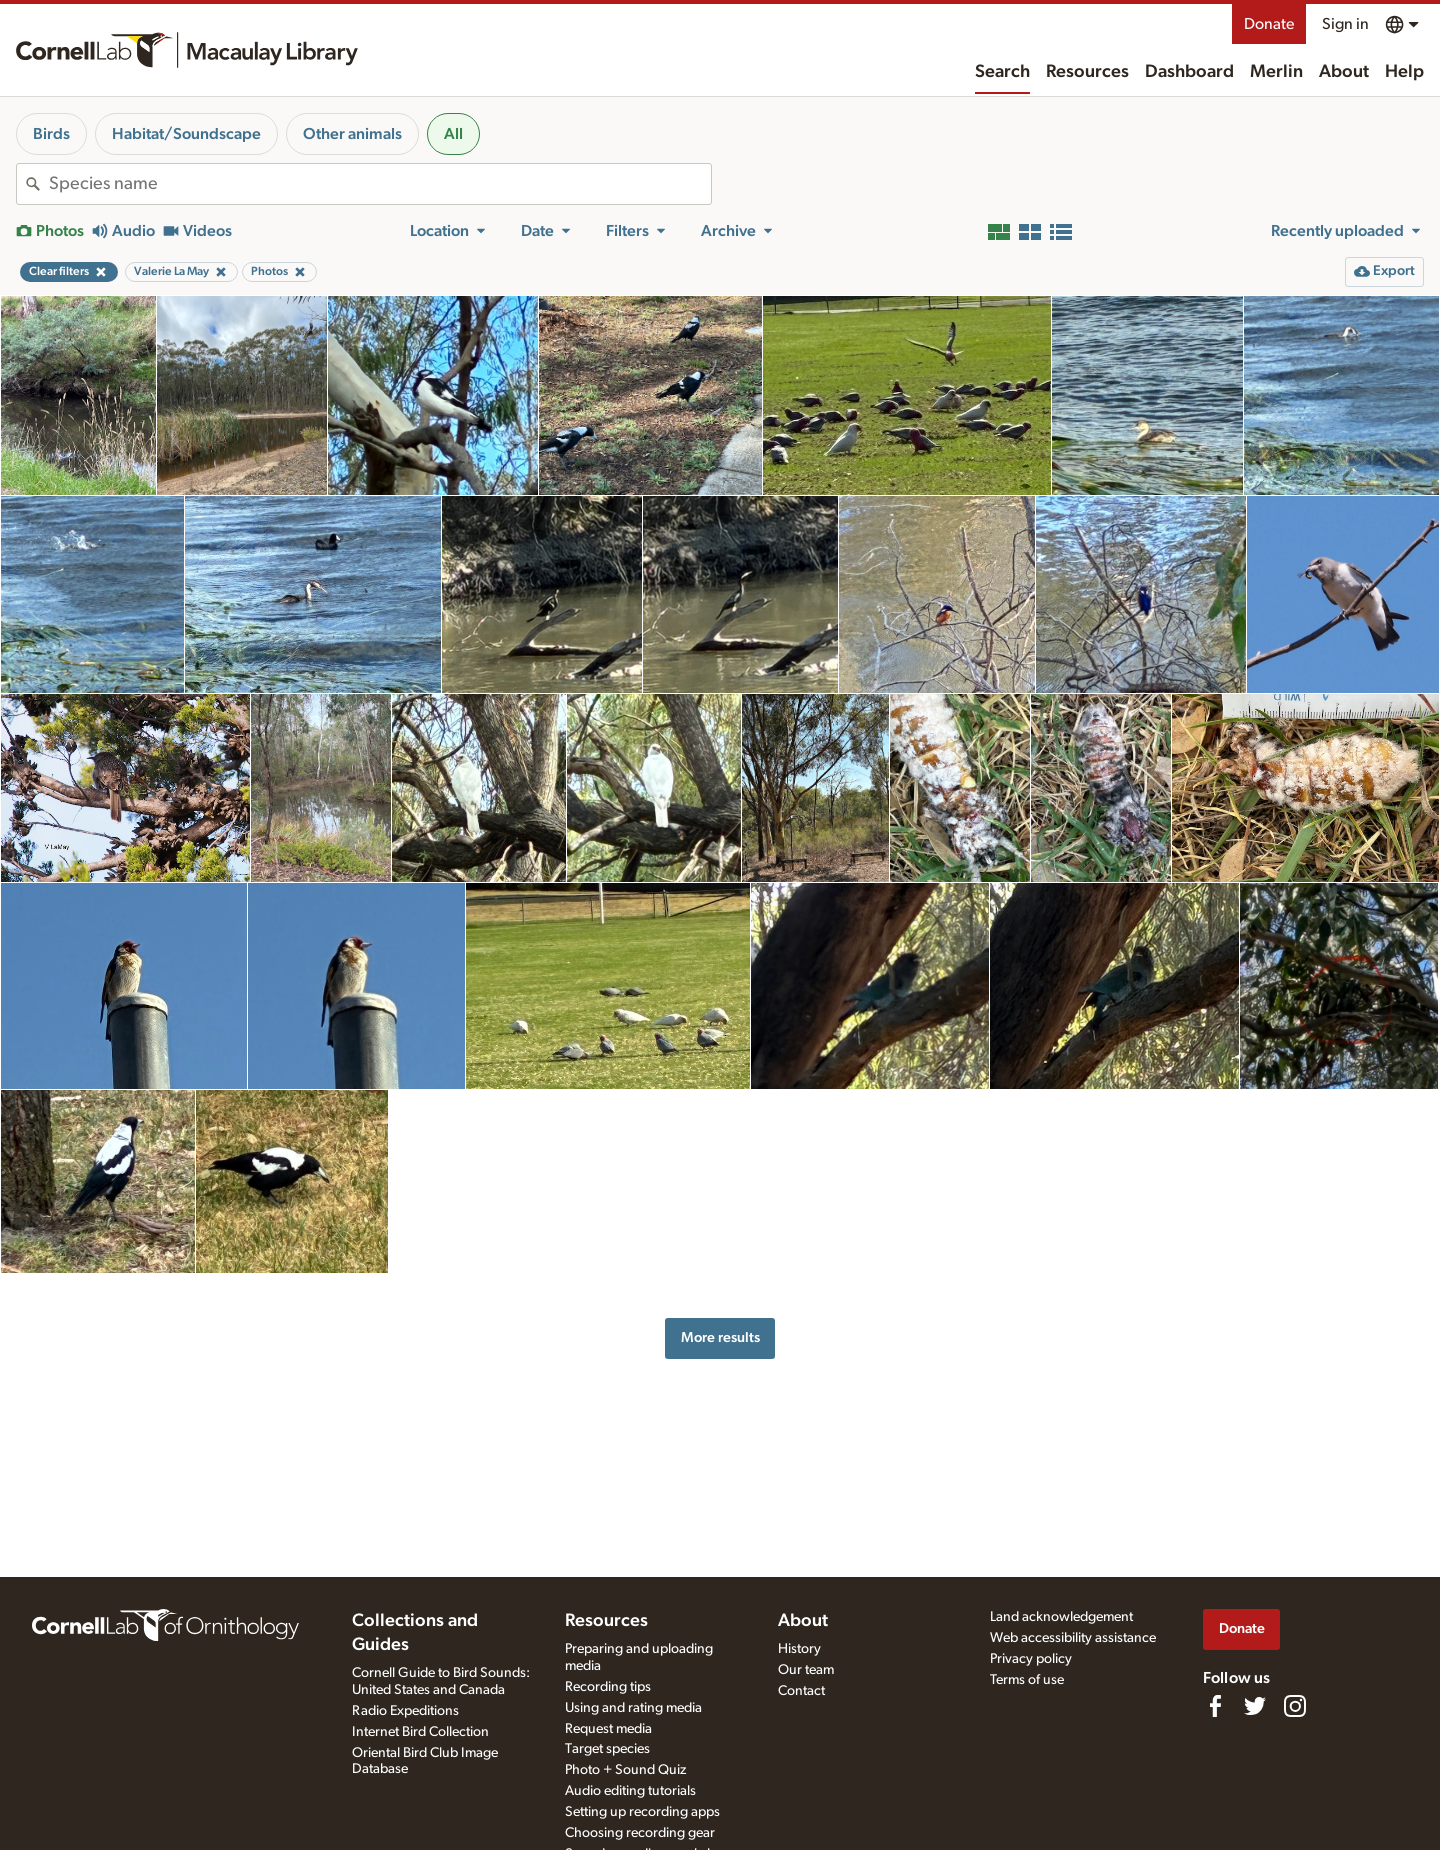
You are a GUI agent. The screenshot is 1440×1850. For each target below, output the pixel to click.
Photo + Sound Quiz (625, 1770)
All (453, 134)
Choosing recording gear (640, 1833)
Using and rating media (633, 1708)
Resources (1087, 72)
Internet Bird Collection (420, 1732)
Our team (806, 1670)
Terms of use (1027, 1680)
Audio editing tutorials (630, 1791)
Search (1002, 72)
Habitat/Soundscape (186, 134)
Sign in (1345, 24)
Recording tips (608, 1687)
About (1344, 72)
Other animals (352, 134)
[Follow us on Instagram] (1295, 1706)
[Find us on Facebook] (1215, 1706)
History (799, 1649)
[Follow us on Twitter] (1255, 1706)
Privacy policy (1031, 1659)
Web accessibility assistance (1073, 1638)
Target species (607, 1749)
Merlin (1276, 72)
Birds (51, 134)
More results (720, 1337)
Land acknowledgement (1061, 1617)
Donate (1269, 24)
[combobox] (380, 184)
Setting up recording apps (642, 1812)
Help (1404, 72)
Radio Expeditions (405, 1711)
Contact (801, 1691)
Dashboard (1189, 72)
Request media (608, 1729)
